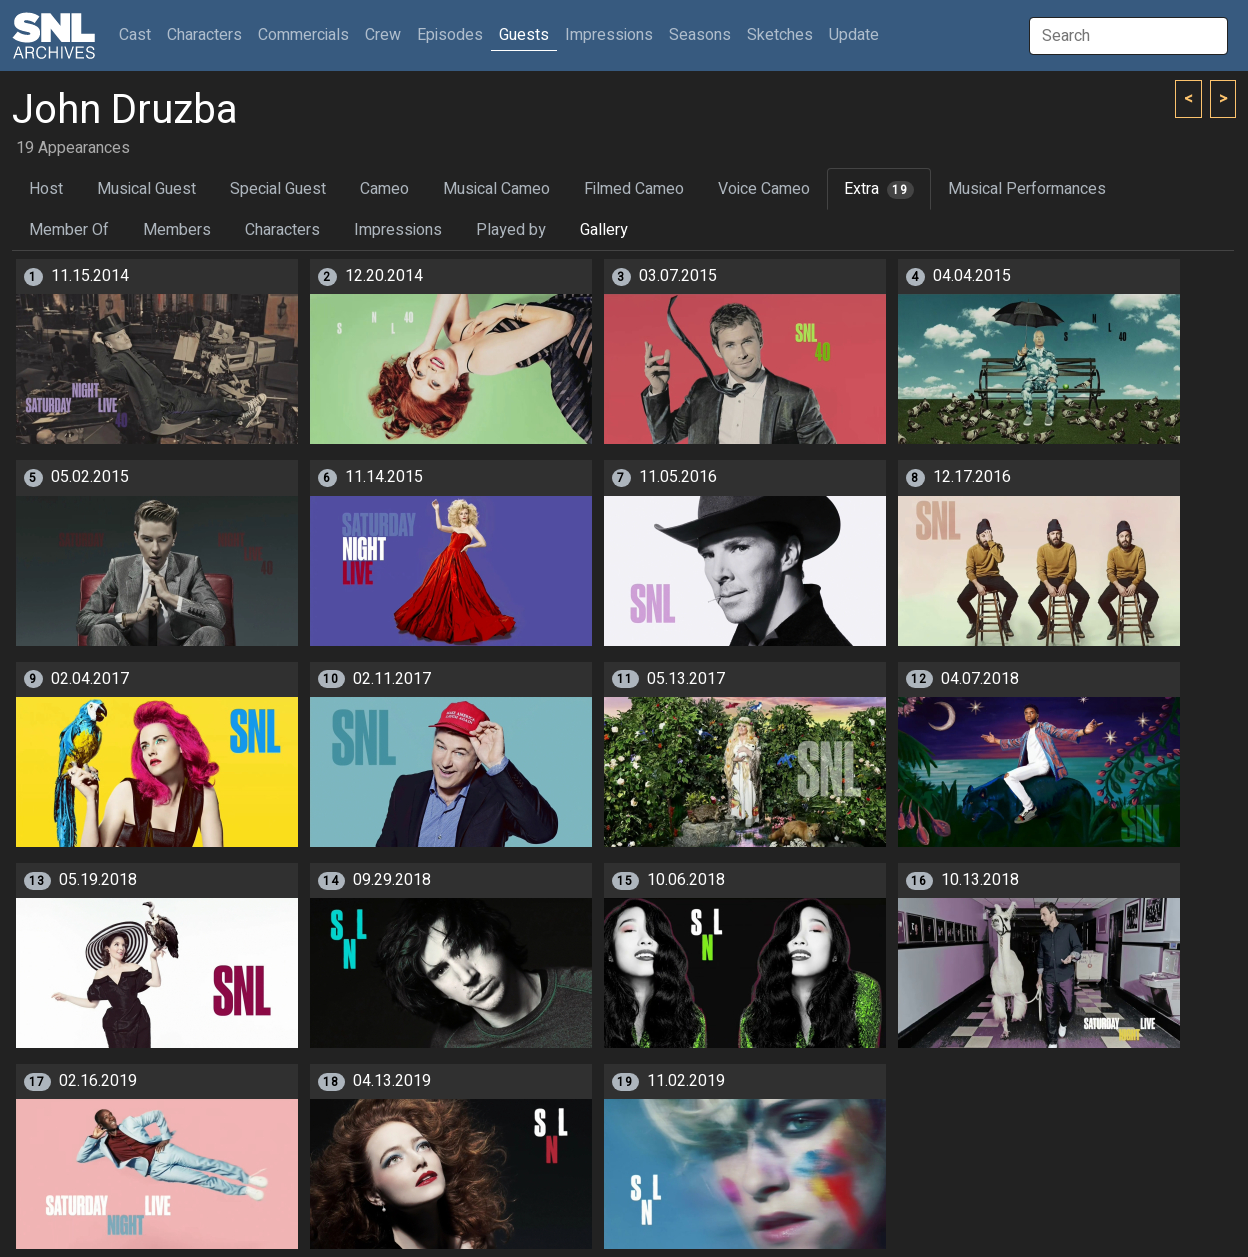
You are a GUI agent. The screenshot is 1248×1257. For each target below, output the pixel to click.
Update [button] (854, 35)
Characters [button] (204, 35)
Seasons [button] (700, 35)
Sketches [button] (780, 35)
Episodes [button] (450, 35)
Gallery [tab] (604, 230)
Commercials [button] (303, 35)
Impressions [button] (609, 35)
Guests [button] (524, 35)
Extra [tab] (879, 189)
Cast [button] (139, 34)
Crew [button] (383, 35)
